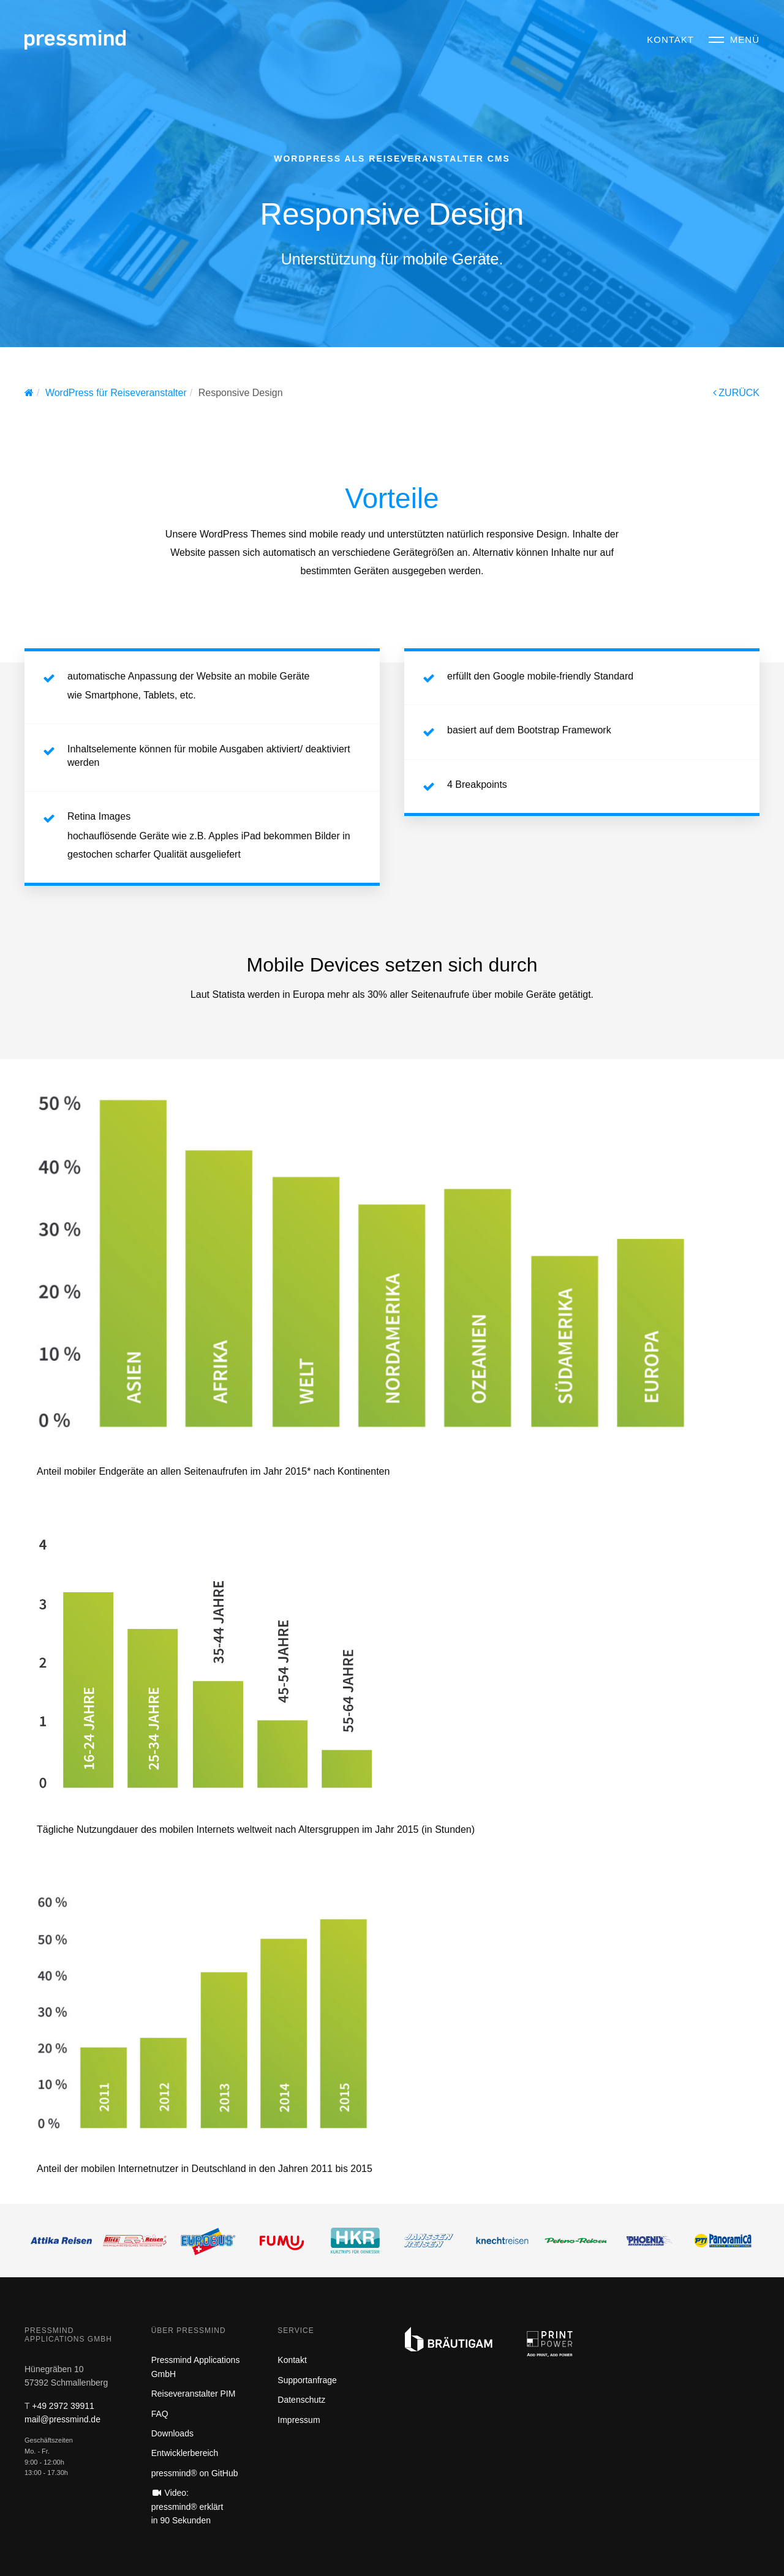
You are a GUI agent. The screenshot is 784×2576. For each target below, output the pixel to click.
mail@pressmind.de (62, 2419)
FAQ (159, 2414)
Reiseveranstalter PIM (193, 2393)
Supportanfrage (307, 2380)
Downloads (172, 2433)
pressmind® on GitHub (194, 2473)
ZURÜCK (736, 393)
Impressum (298, 2420)
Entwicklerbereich (185, 2453)
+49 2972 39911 (63, 2406)
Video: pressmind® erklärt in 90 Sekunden (187, 2506)
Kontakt (291, 2360)
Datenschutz (301, 2400)
